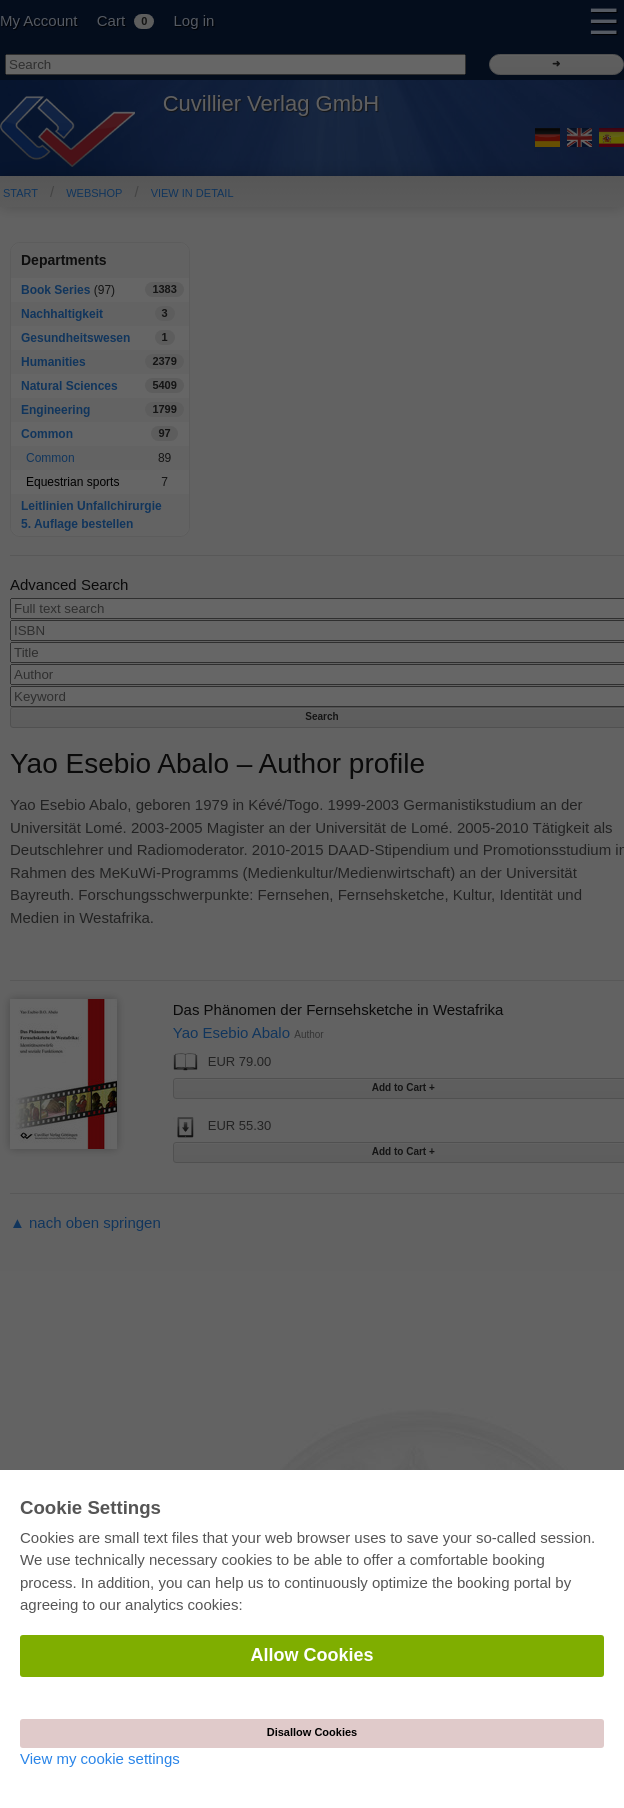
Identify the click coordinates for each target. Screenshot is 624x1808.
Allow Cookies (311, 1655)
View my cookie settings (100, 1758)
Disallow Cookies (312, 1732)
